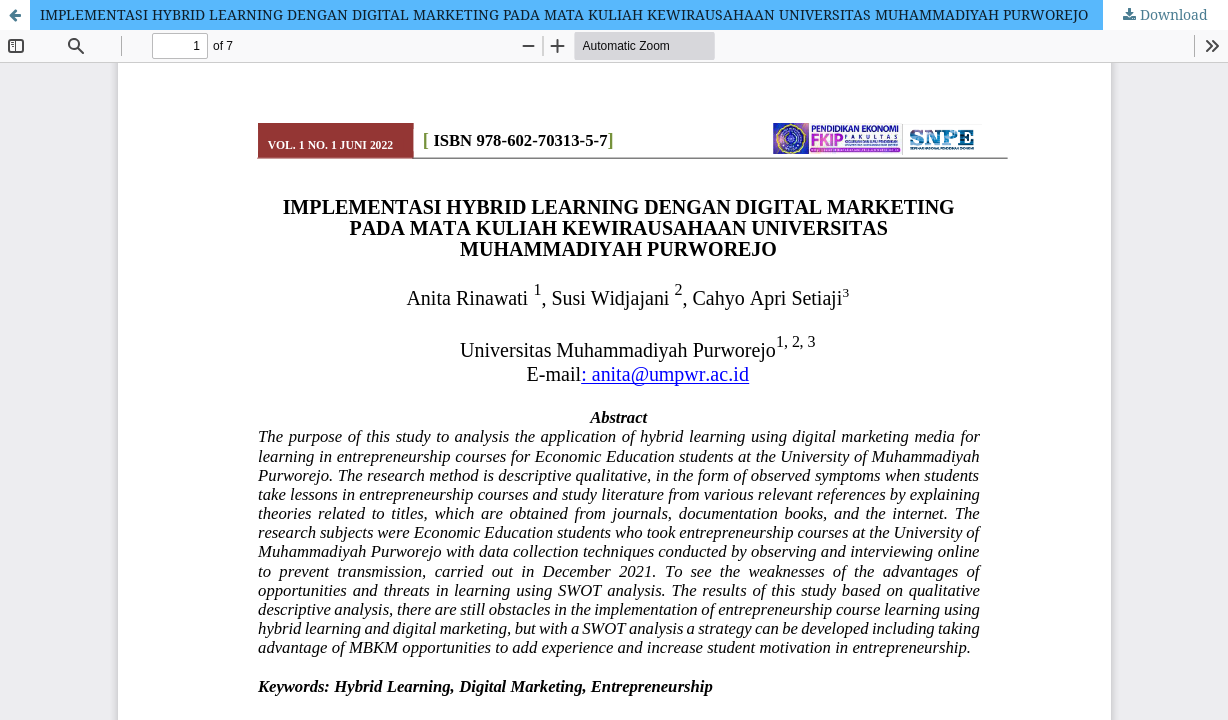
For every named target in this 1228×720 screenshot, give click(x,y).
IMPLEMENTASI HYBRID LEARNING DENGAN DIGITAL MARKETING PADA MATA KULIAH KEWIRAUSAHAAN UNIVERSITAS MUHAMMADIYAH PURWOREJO (564, 14)
